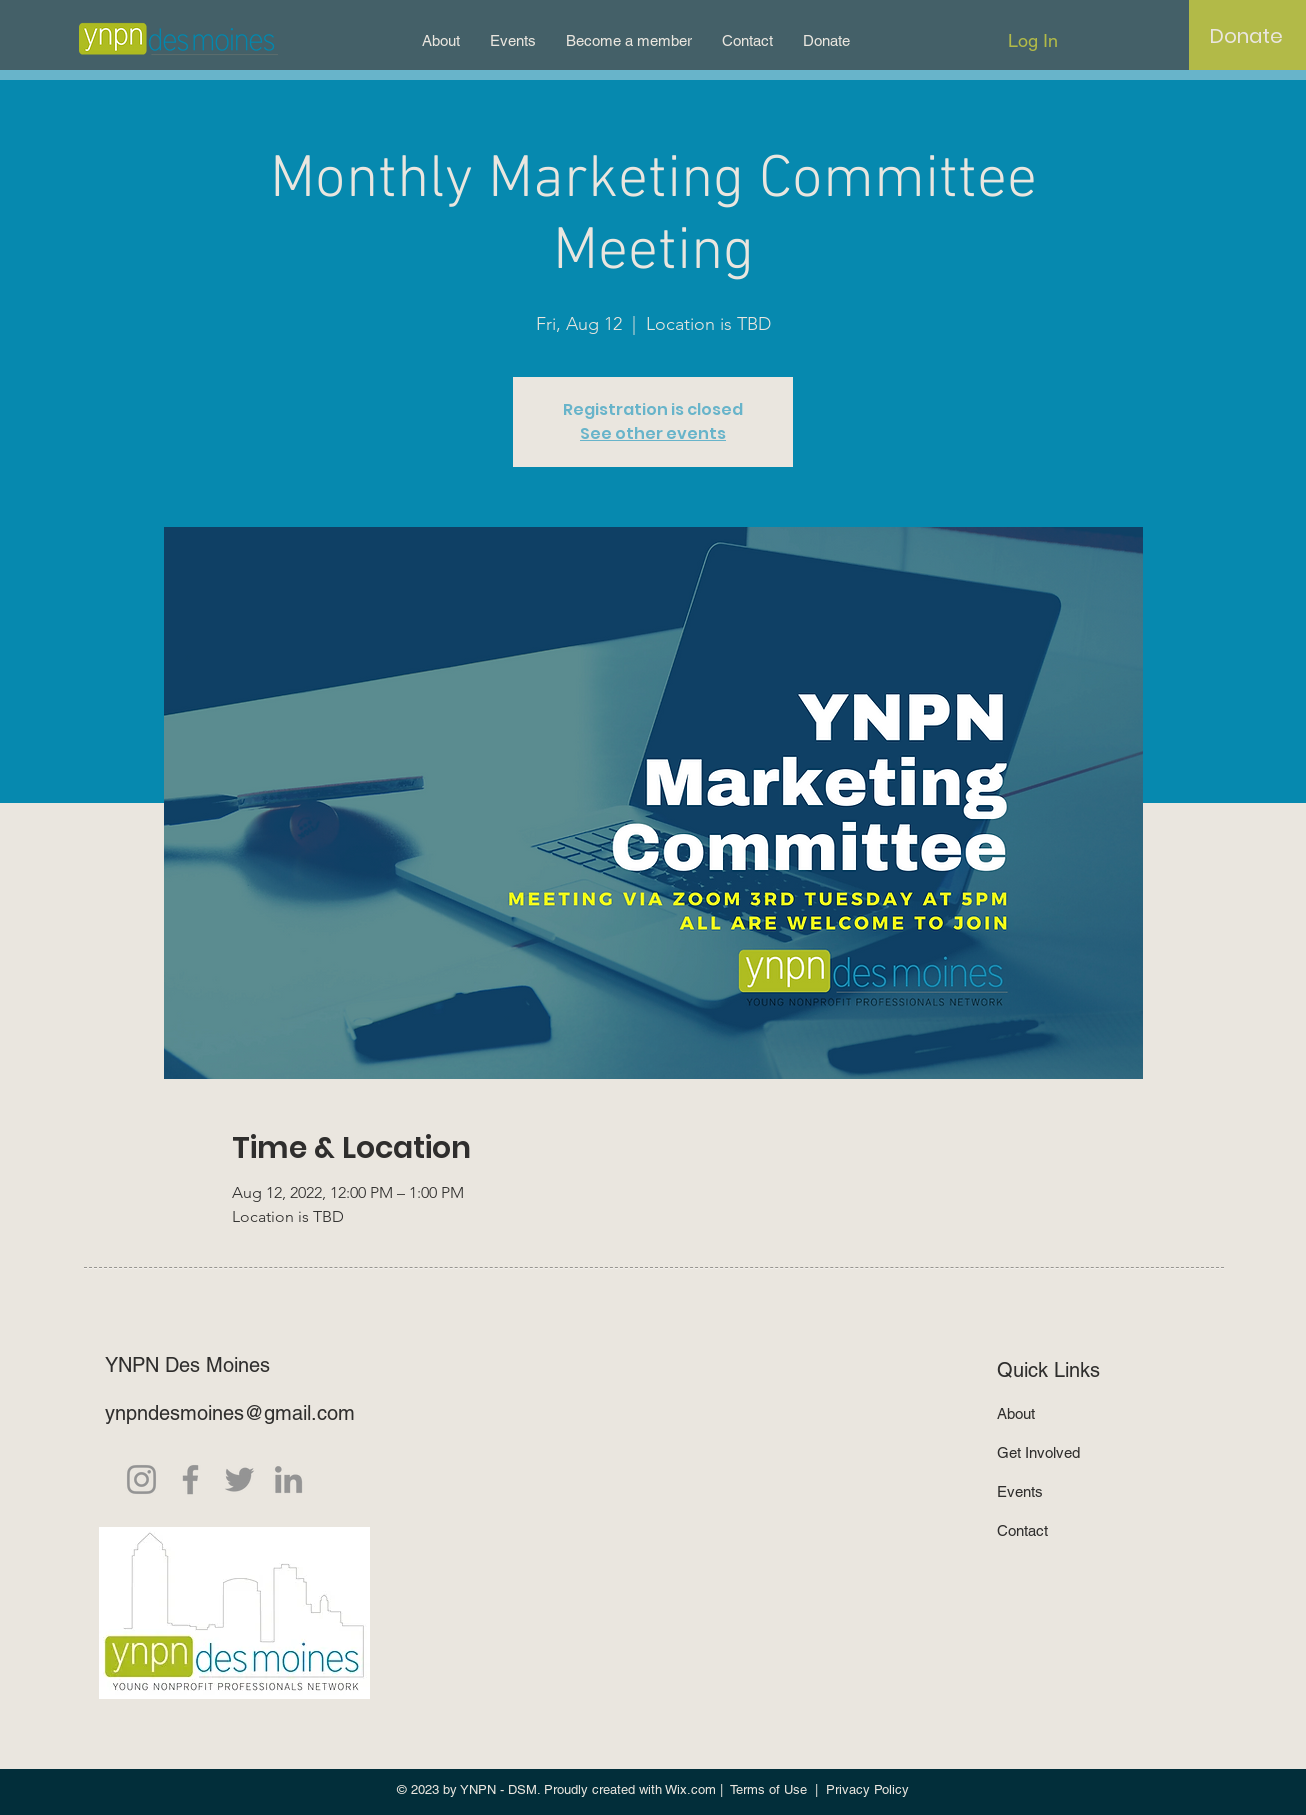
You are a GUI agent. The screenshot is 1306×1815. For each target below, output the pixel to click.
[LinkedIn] (288, 1479)
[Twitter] (239, 1479)
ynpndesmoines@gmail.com (230, 1413)
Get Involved (1038, 1452)
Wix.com (690, 1789)
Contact (1022, 1530)
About (1016, 1413)
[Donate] (1246, 36)
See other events (653, 433)
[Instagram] (141, 1479)
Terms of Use (768, 1789)
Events (1020, 1491)
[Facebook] (190, 1479)
